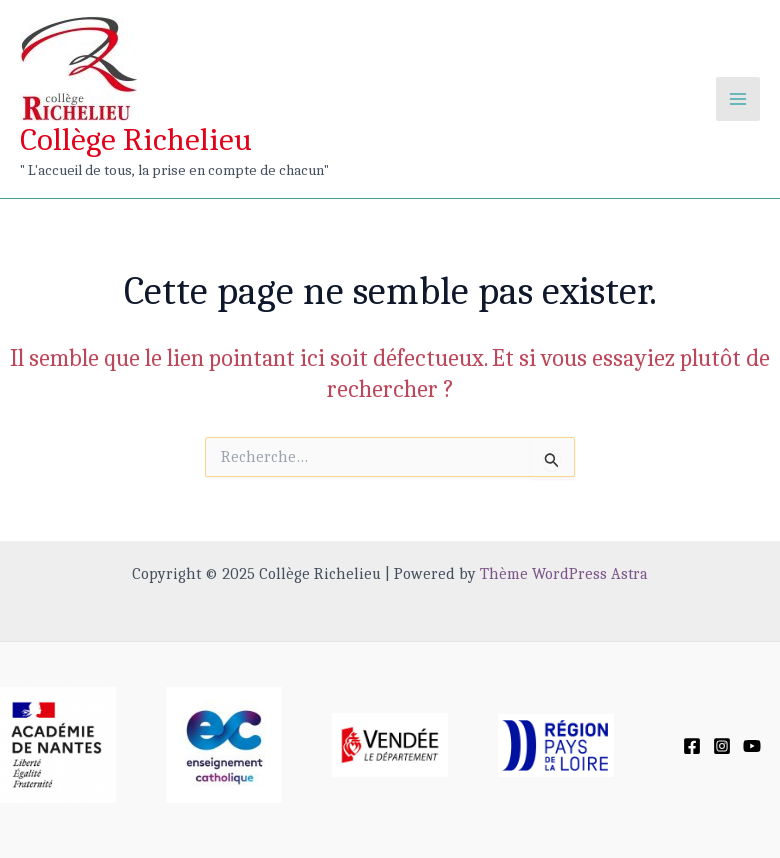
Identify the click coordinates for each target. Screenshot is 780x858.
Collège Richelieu (136, 139)
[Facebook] (692, 746)
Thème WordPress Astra (564, 574)
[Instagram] (722, 746)
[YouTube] (752, 746)
